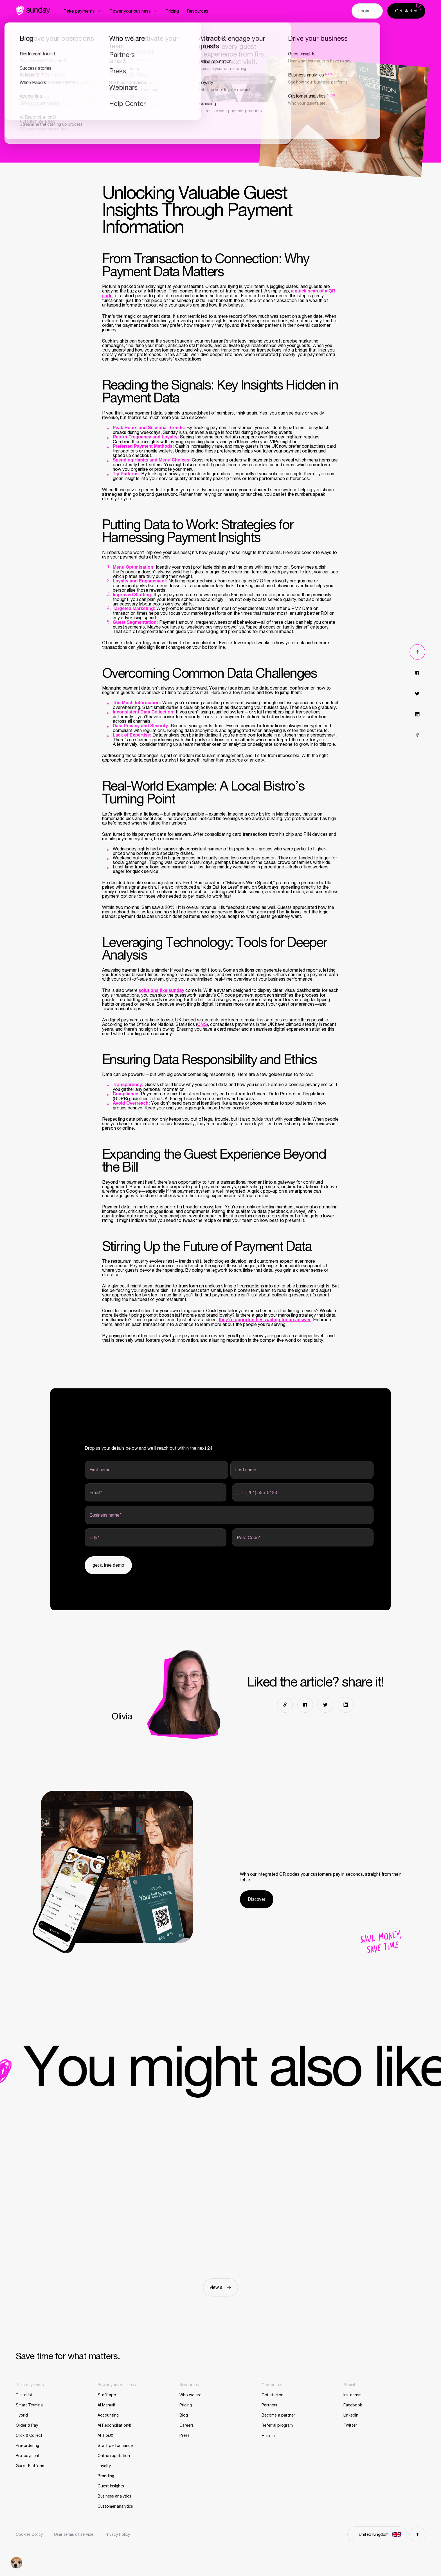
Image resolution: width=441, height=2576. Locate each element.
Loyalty (104, 2466)
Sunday (33, 10)
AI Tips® (105, 2435)
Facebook (352, 2405)
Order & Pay (27, 2425)
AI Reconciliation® (115, 2425)
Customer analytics (115, 2506)
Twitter (350, 2425)
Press (184, 2435)
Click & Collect (29, 2435)
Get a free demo (108, 1565)
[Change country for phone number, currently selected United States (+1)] (238, 1492)
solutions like (161, 990)
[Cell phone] (303, 1492)
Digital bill (24, 2395)
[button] (17, 2563)
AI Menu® (107, 2405)
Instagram (352, 2395)
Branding (106, 2476)
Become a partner (278, 2415)
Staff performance (115, 2445)
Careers (186, 2425)
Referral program (277, 2425)
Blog (183, 2415)
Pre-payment (28, 2456)
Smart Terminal (30, 2405)
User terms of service (73, 2534)
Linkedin (350, 2415)
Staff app (107, 2395)
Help (266, 2435)
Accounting (108, 2415)
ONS (202, 1024)
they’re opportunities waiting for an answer (265, 1319)
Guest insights (111, 2486)
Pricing (185, 2405)
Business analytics (114, 2496)
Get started (273, 2395)
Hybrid (22, 2415)
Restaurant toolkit (39, 66)
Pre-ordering (27, 2445)
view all (220, 2287)
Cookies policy (29, 2534)
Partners (269, 2405)
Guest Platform (30, 2466)
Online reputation (114, 2456)
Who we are (190, 2395)
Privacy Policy (117, 2534)
